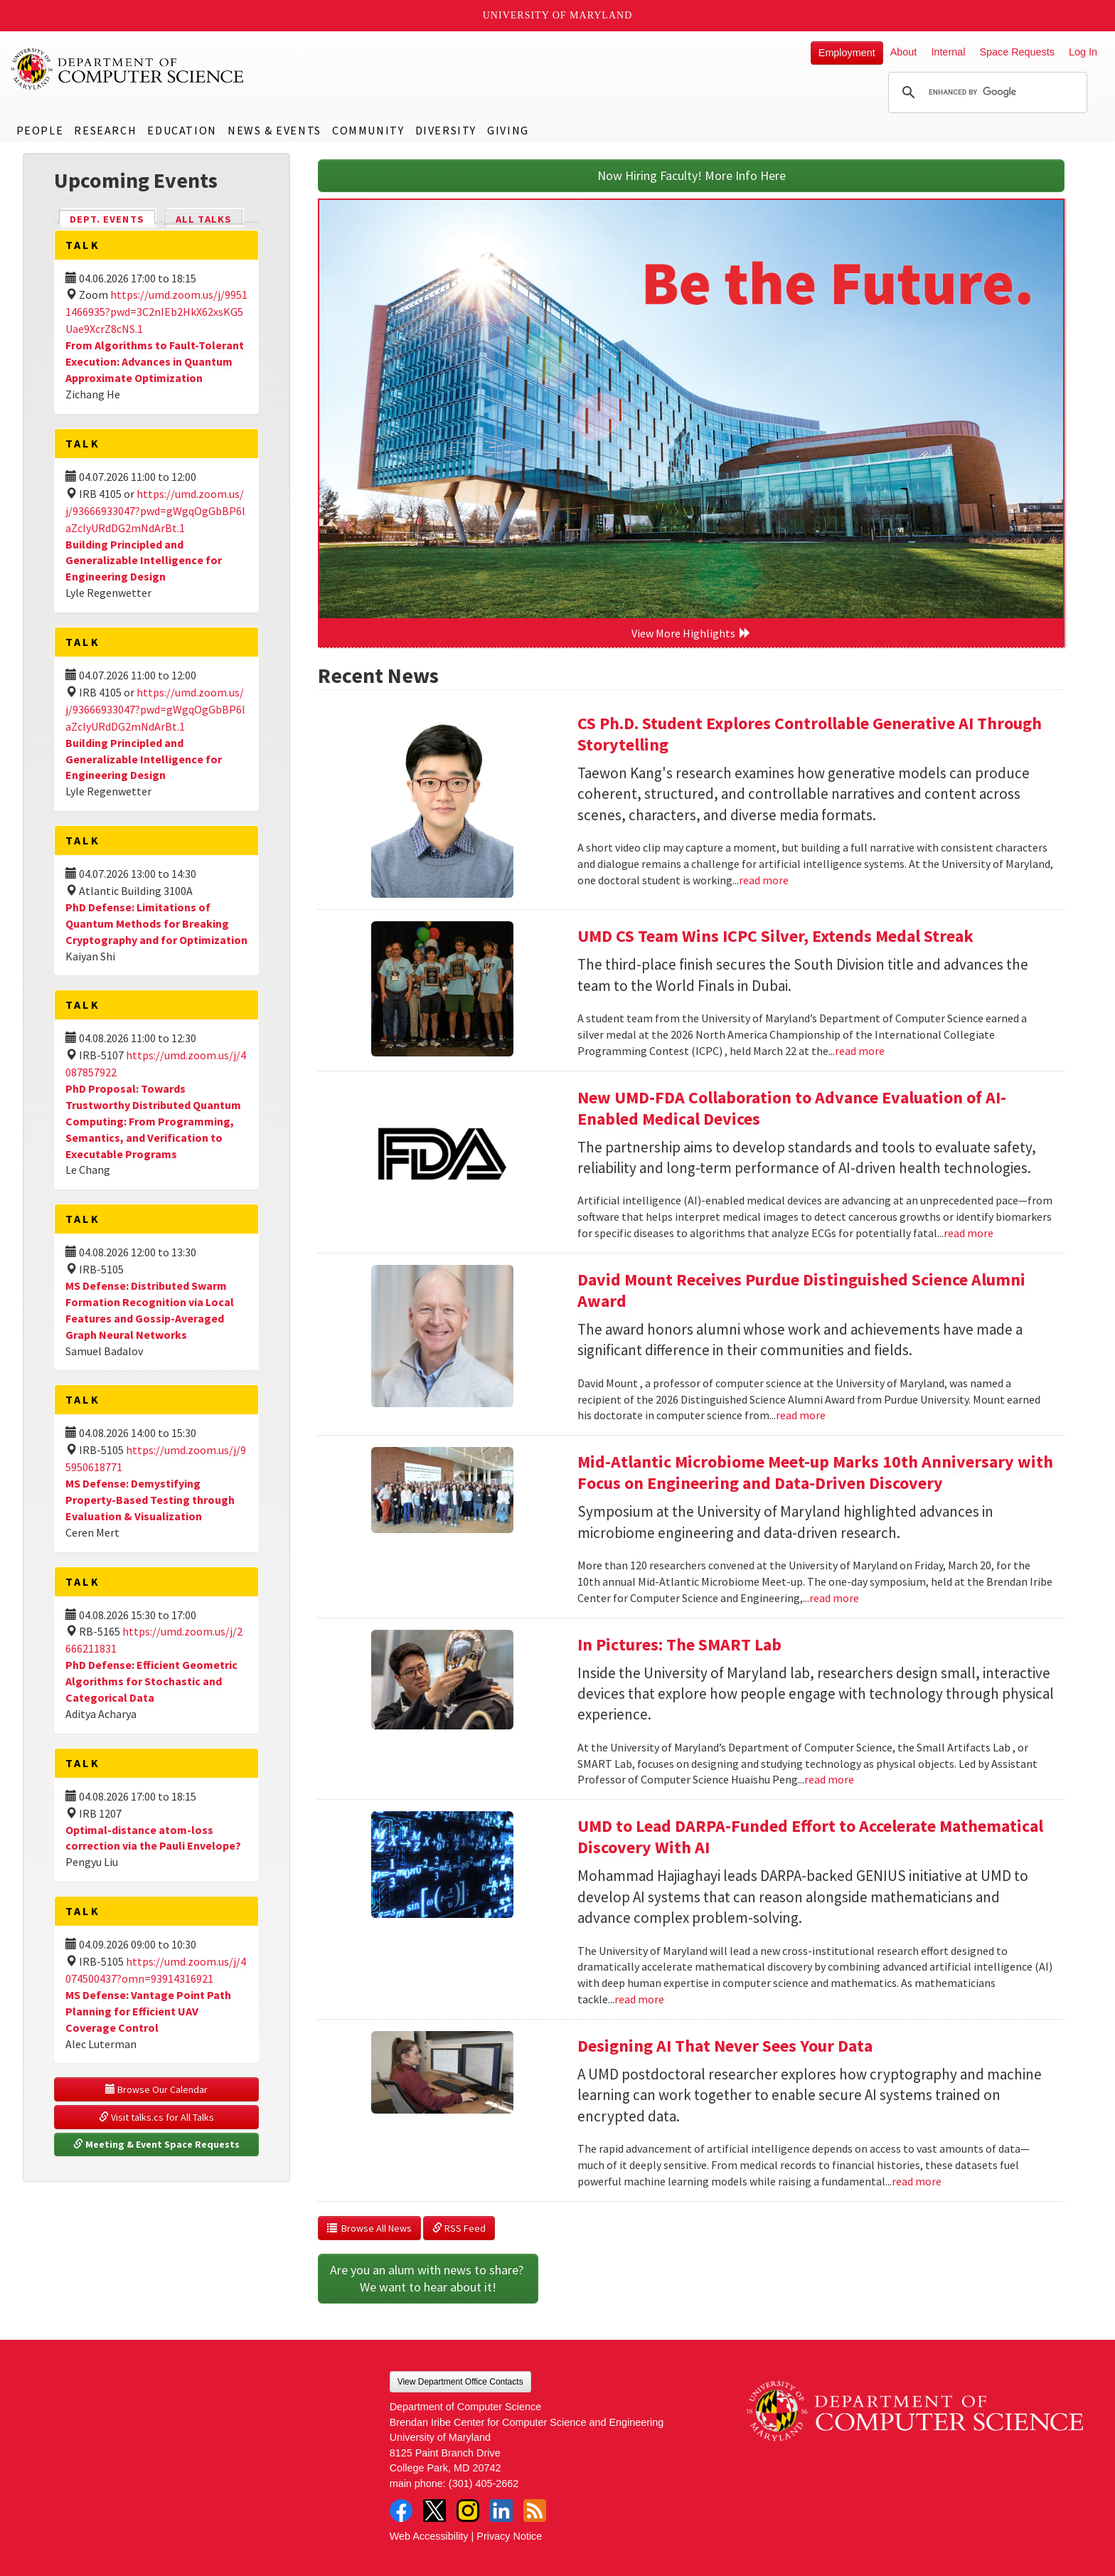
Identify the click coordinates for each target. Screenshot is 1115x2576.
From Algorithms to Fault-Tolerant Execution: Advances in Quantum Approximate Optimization (154, 361)
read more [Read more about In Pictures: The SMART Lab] (829, 1779)
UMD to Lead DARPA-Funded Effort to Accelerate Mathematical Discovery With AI (810, 1836)
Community (368, 130)
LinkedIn (501, 2510)
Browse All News (369, 2228)
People (40, 130)
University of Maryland (558, 15)
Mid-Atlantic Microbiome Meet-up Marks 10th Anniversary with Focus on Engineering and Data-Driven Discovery (815, 1472)
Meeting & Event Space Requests (156, 2144)
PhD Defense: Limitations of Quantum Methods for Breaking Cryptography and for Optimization (156, 923)
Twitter (434, 2510)
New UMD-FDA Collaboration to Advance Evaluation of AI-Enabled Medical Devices (791, 1108)
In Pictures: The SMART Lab (679, 1644)
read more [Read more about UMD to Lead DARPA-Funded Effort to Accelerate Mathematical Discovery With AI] (639, 1999)
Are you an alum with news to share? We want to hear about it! (428, 2278)
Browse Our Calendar (156, 2089)
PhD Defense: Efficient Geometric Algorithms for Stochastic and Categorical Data (151, 1681)
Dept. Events (113, 218)
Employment (846, 52)
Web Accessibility (429, 2536)
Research (105, 130)
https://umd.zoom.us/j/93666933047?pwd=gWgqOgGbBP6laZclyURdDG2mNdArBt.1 (155, 511)
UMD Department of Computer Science (128, 69)
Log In (1083, 52)
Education (181, 130)
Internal (948, 52)
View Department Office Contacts (460, 2382)
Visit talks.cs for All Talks (156, 2117)
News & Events (274, 130)
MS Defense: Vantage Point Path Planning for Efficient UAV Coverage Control (148, 2011)
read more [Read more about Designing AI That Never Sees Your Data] (916, 2181)
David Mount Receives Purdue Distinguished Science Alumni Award (801, 1290)
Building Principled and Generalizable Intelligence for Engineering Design (143, 560)
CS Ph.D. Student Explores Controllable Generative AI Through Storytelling (809, 734)
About (903, 52)
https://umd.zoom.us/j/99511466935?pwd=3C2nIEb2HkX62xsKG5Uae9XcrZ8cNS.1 (156, 311)
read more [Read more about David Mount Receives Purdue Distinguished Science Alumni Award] (801, 1415)
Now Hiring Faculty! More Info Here (691, 175)
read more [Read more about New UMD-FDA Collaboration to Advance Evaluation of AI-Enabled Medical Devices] (968, 1233)
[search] (985, 92)
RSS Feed (459, 2228)
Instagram (468, 2510)
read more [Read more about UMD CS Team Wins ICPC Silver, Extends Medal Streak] (860, 1051)
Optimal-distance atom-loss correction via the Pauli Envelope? (153, 1838)
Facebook (401, 2510)
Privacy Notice (509, 2536)
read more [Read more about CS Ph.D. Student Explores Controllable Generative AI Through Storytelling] (764, 880)
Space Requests (1017, 52)
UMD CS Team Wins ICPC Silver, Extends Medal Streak (775, 936)
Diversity (445, 130)
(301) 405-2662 (483, 2483)
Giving (508, 130)
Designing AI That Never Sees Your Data (725, 2046)
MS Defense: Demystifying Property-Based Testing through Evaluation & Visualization (150, 1499)
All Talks (204, 219)
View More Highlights (691, 633)
